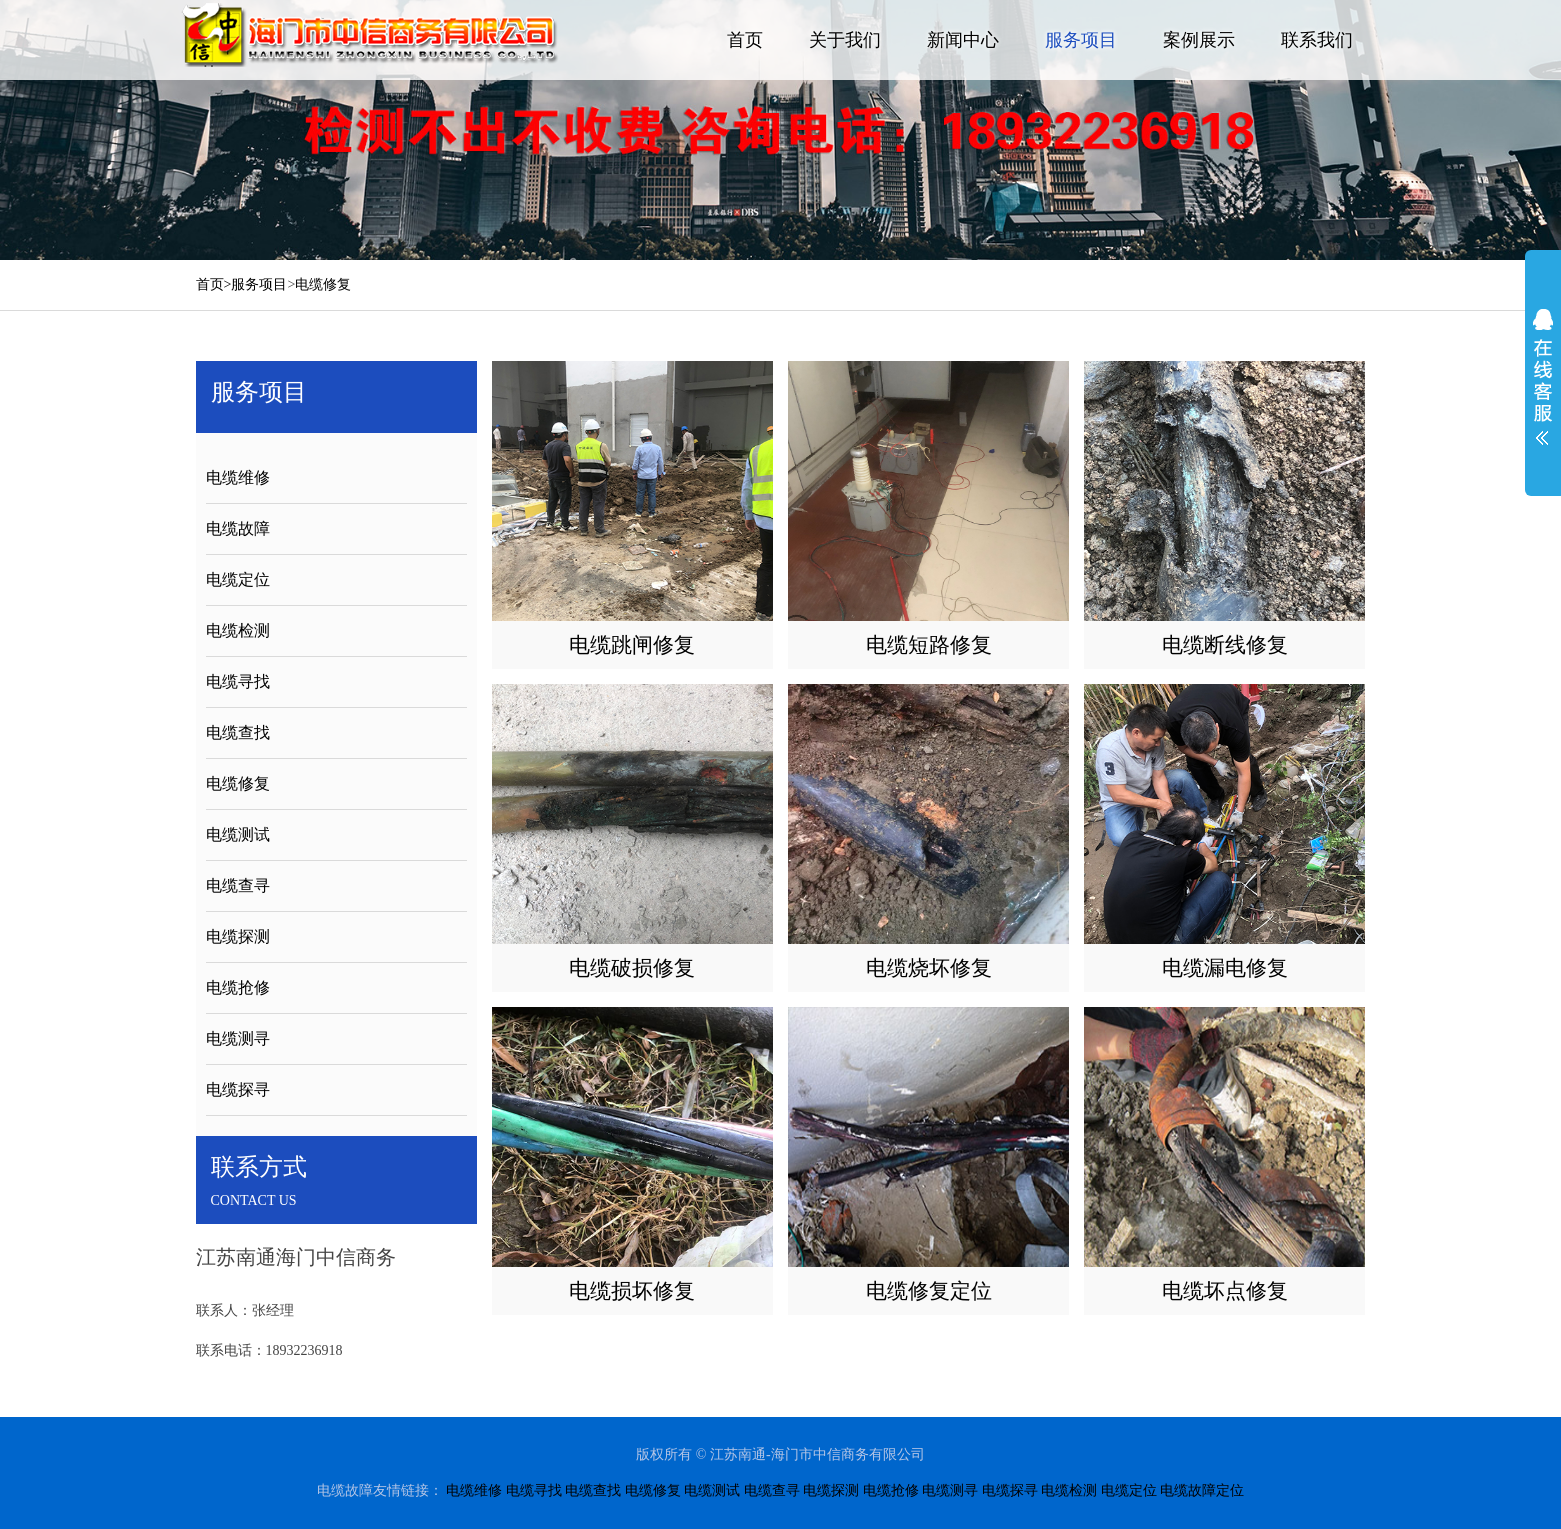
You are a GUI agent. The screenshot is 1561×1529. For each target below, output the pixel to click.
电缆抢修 (238, 987)
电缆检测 (238, 630)
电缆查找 (238, 732)
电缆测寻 (238, 1038)
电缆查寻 (238, 885)
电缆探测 (238, 936)
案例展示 (1199, 40)
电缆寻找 (238, 681)
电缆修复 (323, 284)
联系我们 (1317, 40)
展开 (1543, 377)
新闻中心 (963, 40)
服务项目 (1081, 40)
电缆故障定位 (1202, 1490)
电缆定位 (238, 579)
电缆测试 (238, 834)
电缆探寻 (238, 1089)
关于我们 (845, 40)
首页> (214, 284)
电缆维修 (238, 477)
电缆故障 (238, 528)
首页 (745, 40)
